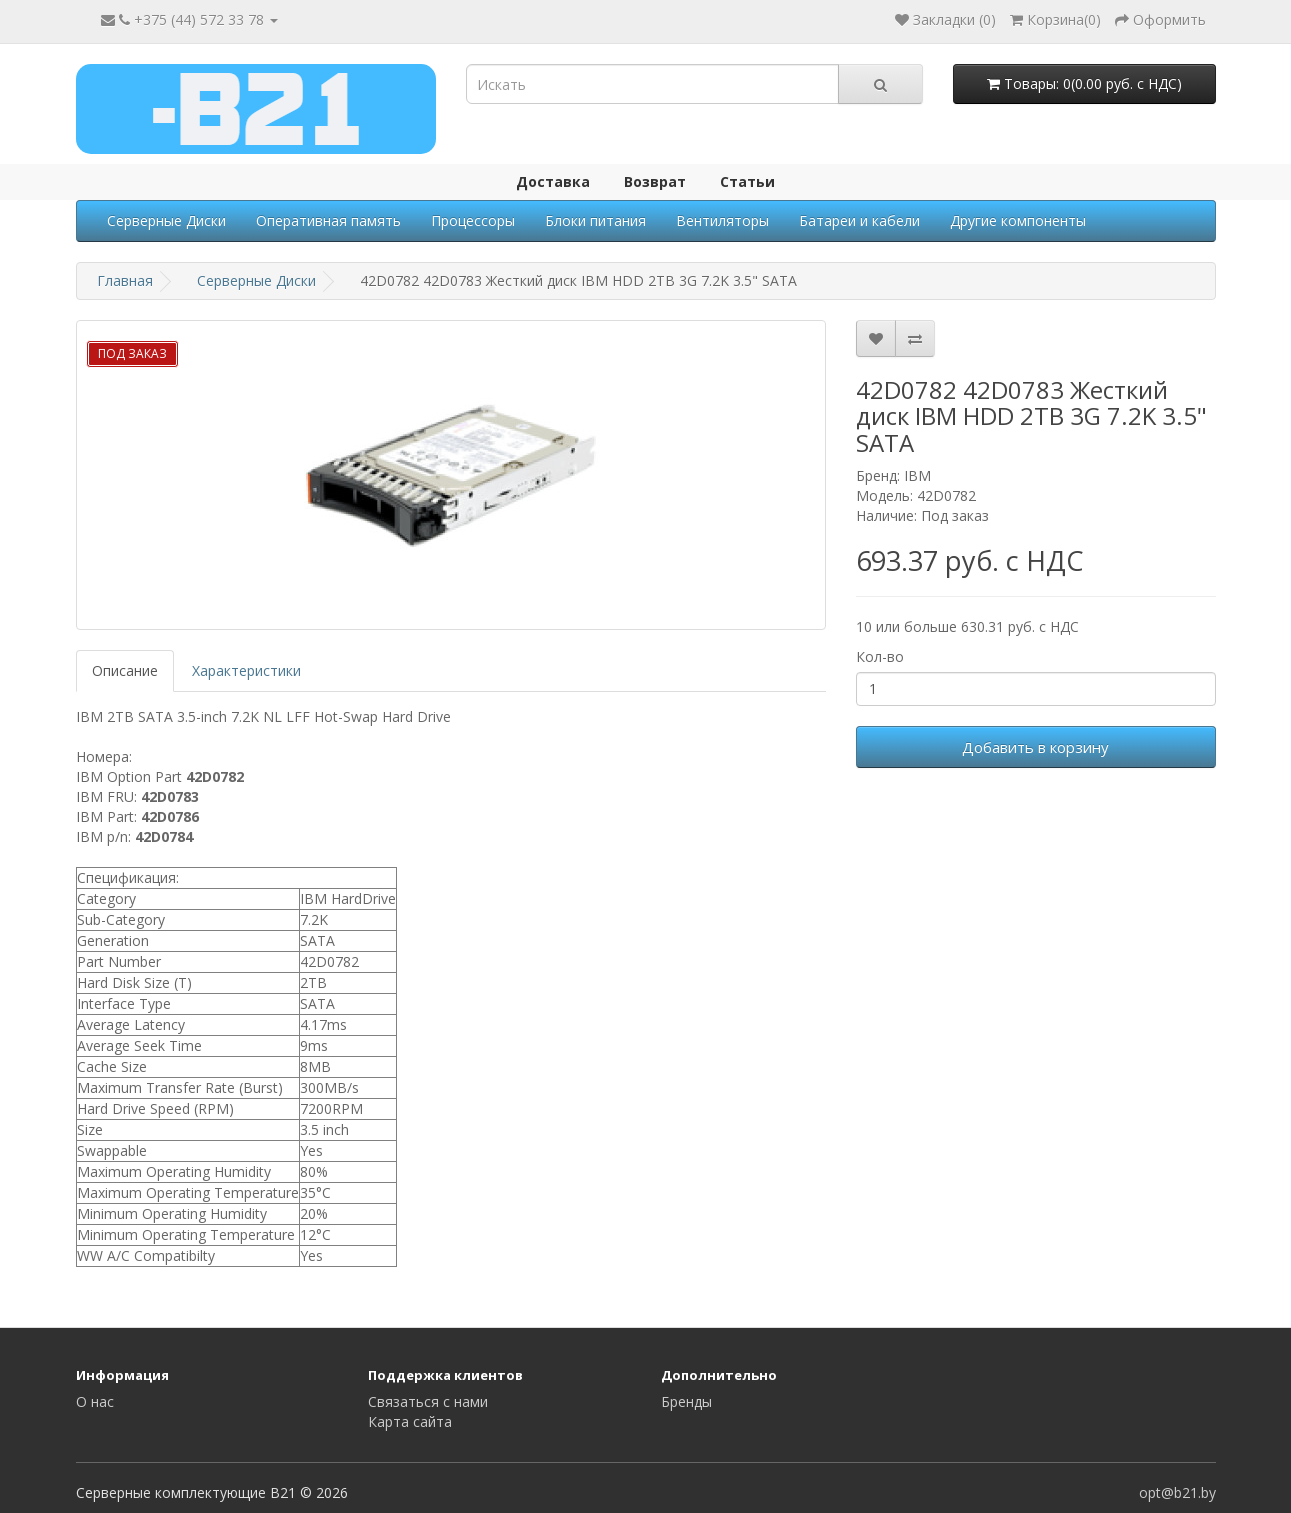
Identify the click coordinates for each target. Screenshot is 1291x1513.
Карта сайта (410, 1421)
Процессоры (473, 220)
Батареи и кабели (859, 220)
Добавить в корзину (1035, 747)
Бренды (686, 1401)
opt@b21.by (1177, 1492)
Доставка (553, 181)
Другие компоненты (1018, 220)
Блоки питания (595, 220)
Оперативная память (328, 220)
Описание (125, 670)
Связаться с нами (428, 1401)
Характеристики (246, 670)
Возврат (655, 181)
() (1055, 19)
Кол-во (880, 656)
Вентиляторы (722, 220)
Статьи (747, 181)
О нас (95, 1401)
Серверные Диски (166, 220)
